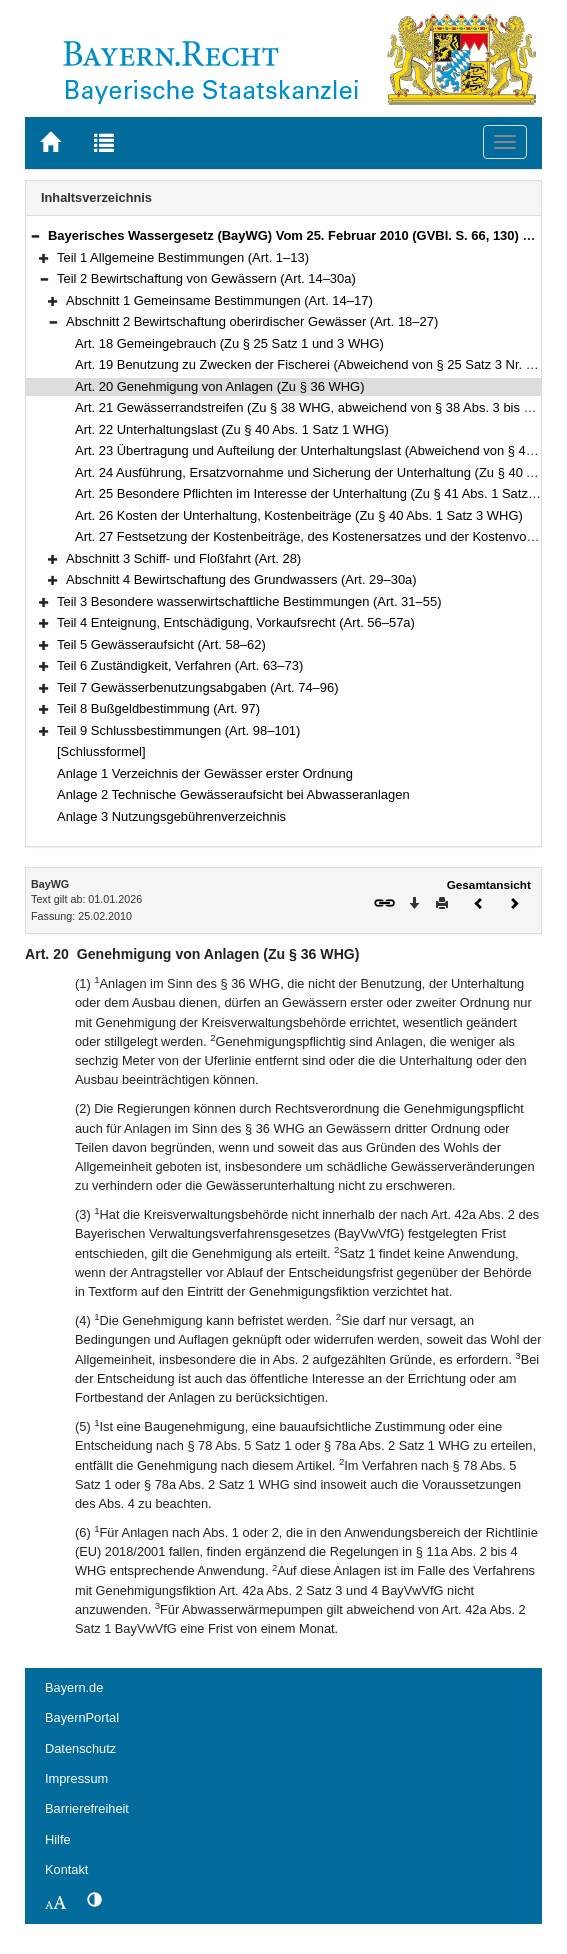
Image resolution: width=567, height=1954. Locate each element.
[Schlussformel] (101, 751)
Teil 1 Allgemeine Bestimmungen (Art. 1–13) (183, 257)
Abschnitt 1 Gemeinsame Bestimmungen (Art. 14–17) (219, 300)
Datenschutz (80, 1748)
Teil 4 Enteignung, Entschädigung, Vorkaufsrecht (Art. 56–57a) (236, 622)
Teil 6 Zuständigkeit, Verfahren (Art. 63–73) (180, 665)
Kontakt (66, 1869)
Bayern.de (74, 1687)
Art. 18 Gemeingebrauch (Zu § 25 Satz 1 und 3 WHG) (229, 343)
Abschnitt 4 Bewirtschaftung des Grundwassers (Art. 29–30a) (241, 579)
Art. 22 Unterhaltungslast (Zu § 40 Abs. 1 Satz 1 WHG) (232, 429)
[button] (35, 235)
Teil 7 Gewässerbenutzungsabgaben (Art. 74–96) (198, 687)
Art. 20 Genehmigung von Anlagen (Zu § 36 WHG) (219, 386)
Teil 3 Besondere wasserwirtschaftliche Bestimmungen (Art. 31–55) (249, 601)
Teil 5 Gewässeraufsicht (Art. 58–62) (161, 644)
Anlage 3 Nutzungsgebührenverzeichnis (171, 816)
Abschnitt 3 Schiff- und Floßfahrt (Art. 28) (183, 558)
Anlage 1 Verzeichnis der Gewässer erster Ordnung (205, 773)
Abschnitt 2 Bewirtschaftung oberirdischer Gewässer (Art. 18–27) (252, 321)
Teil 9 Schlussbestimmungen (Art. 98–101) (178, 730)
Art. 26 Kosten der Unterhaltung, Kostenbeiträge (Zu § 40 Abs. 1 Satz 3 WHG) (299, 515)
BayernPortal (82, 1717)
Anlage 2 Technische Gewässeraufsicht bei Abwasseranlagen (233, 794)
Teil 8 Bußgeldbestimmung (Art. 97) (158, 708)
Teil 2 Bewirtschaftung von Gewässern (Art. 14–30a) (206, 278)
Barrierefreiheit (87, 1808)
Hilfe (58, 1839)
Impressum (76, 1778)
